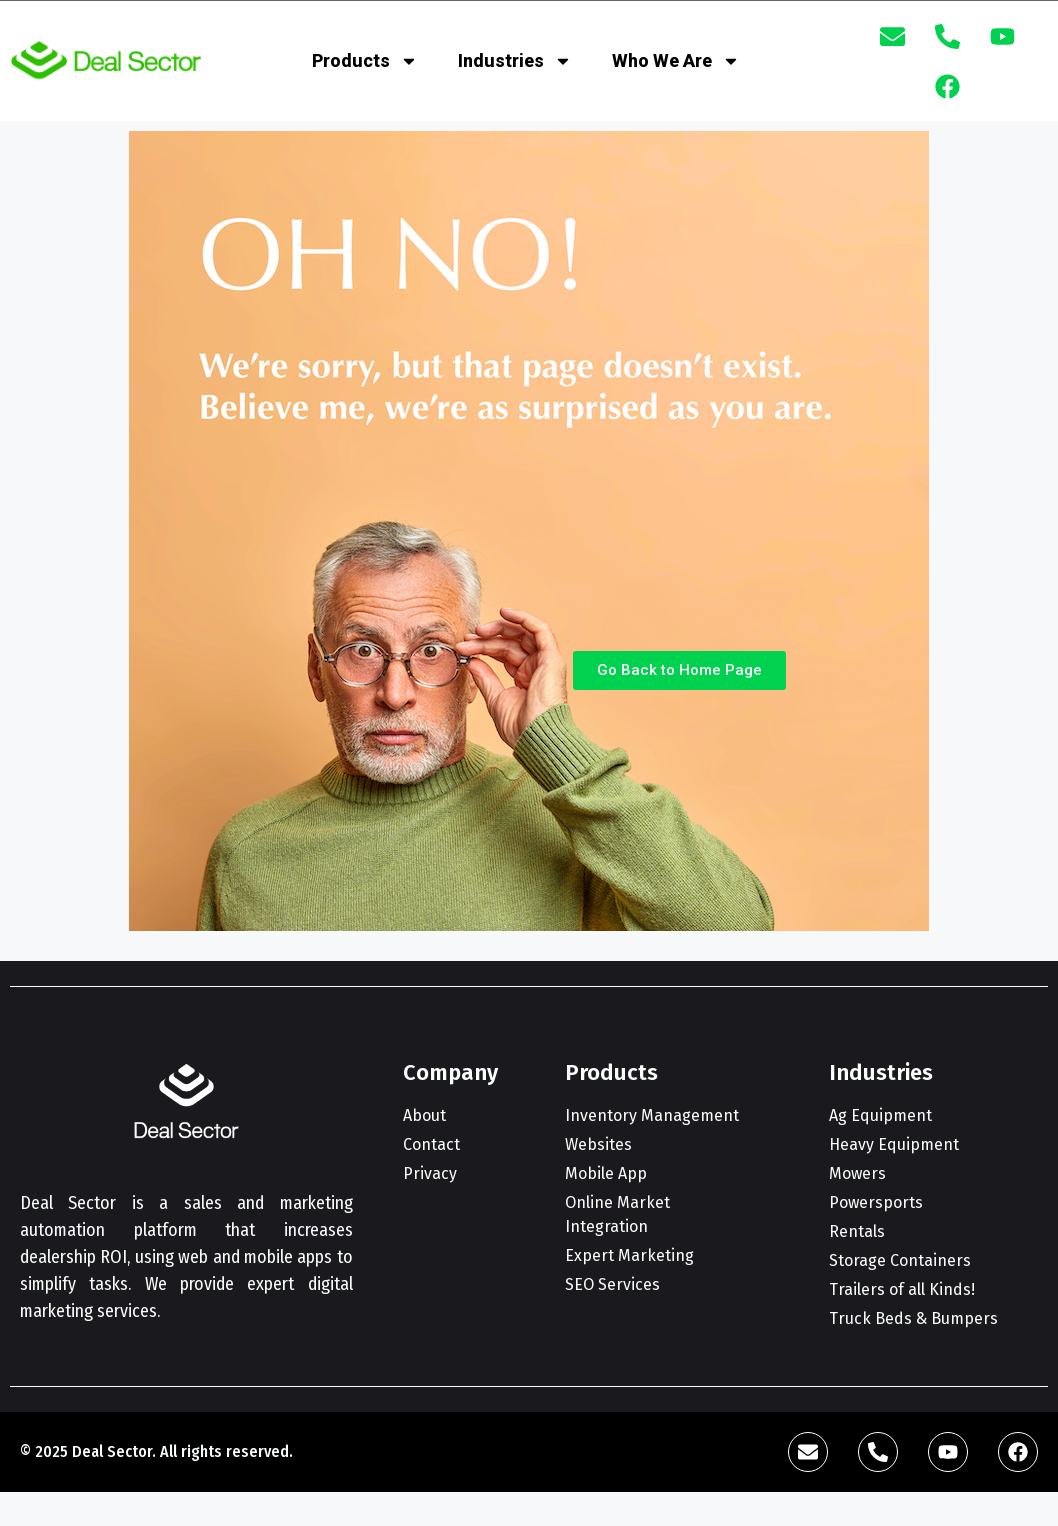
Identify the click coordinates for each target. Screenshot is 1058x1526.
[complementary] (913, 1416)
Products (365, 61)
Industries (515, 61)
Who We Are (676, 61)
